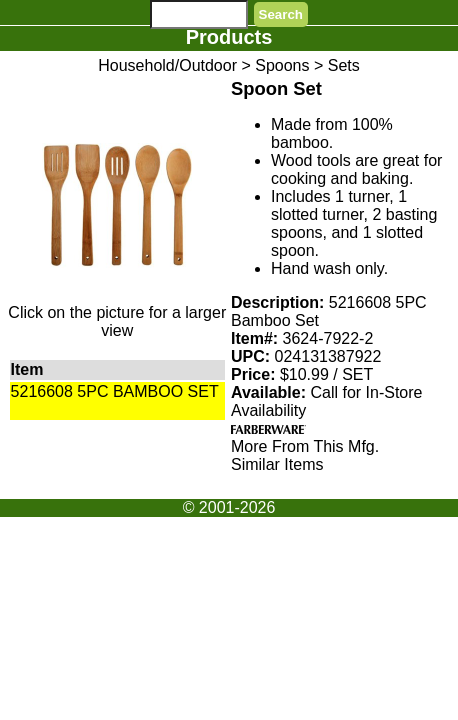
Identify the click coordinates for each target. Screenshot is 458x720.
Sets (344, 65)
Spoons (282, 65)
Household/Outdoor (167, 65)
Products (229, 37)
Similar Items (277, 464)
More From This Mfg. (305, 446)
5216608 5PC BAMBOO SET (115, 391)
